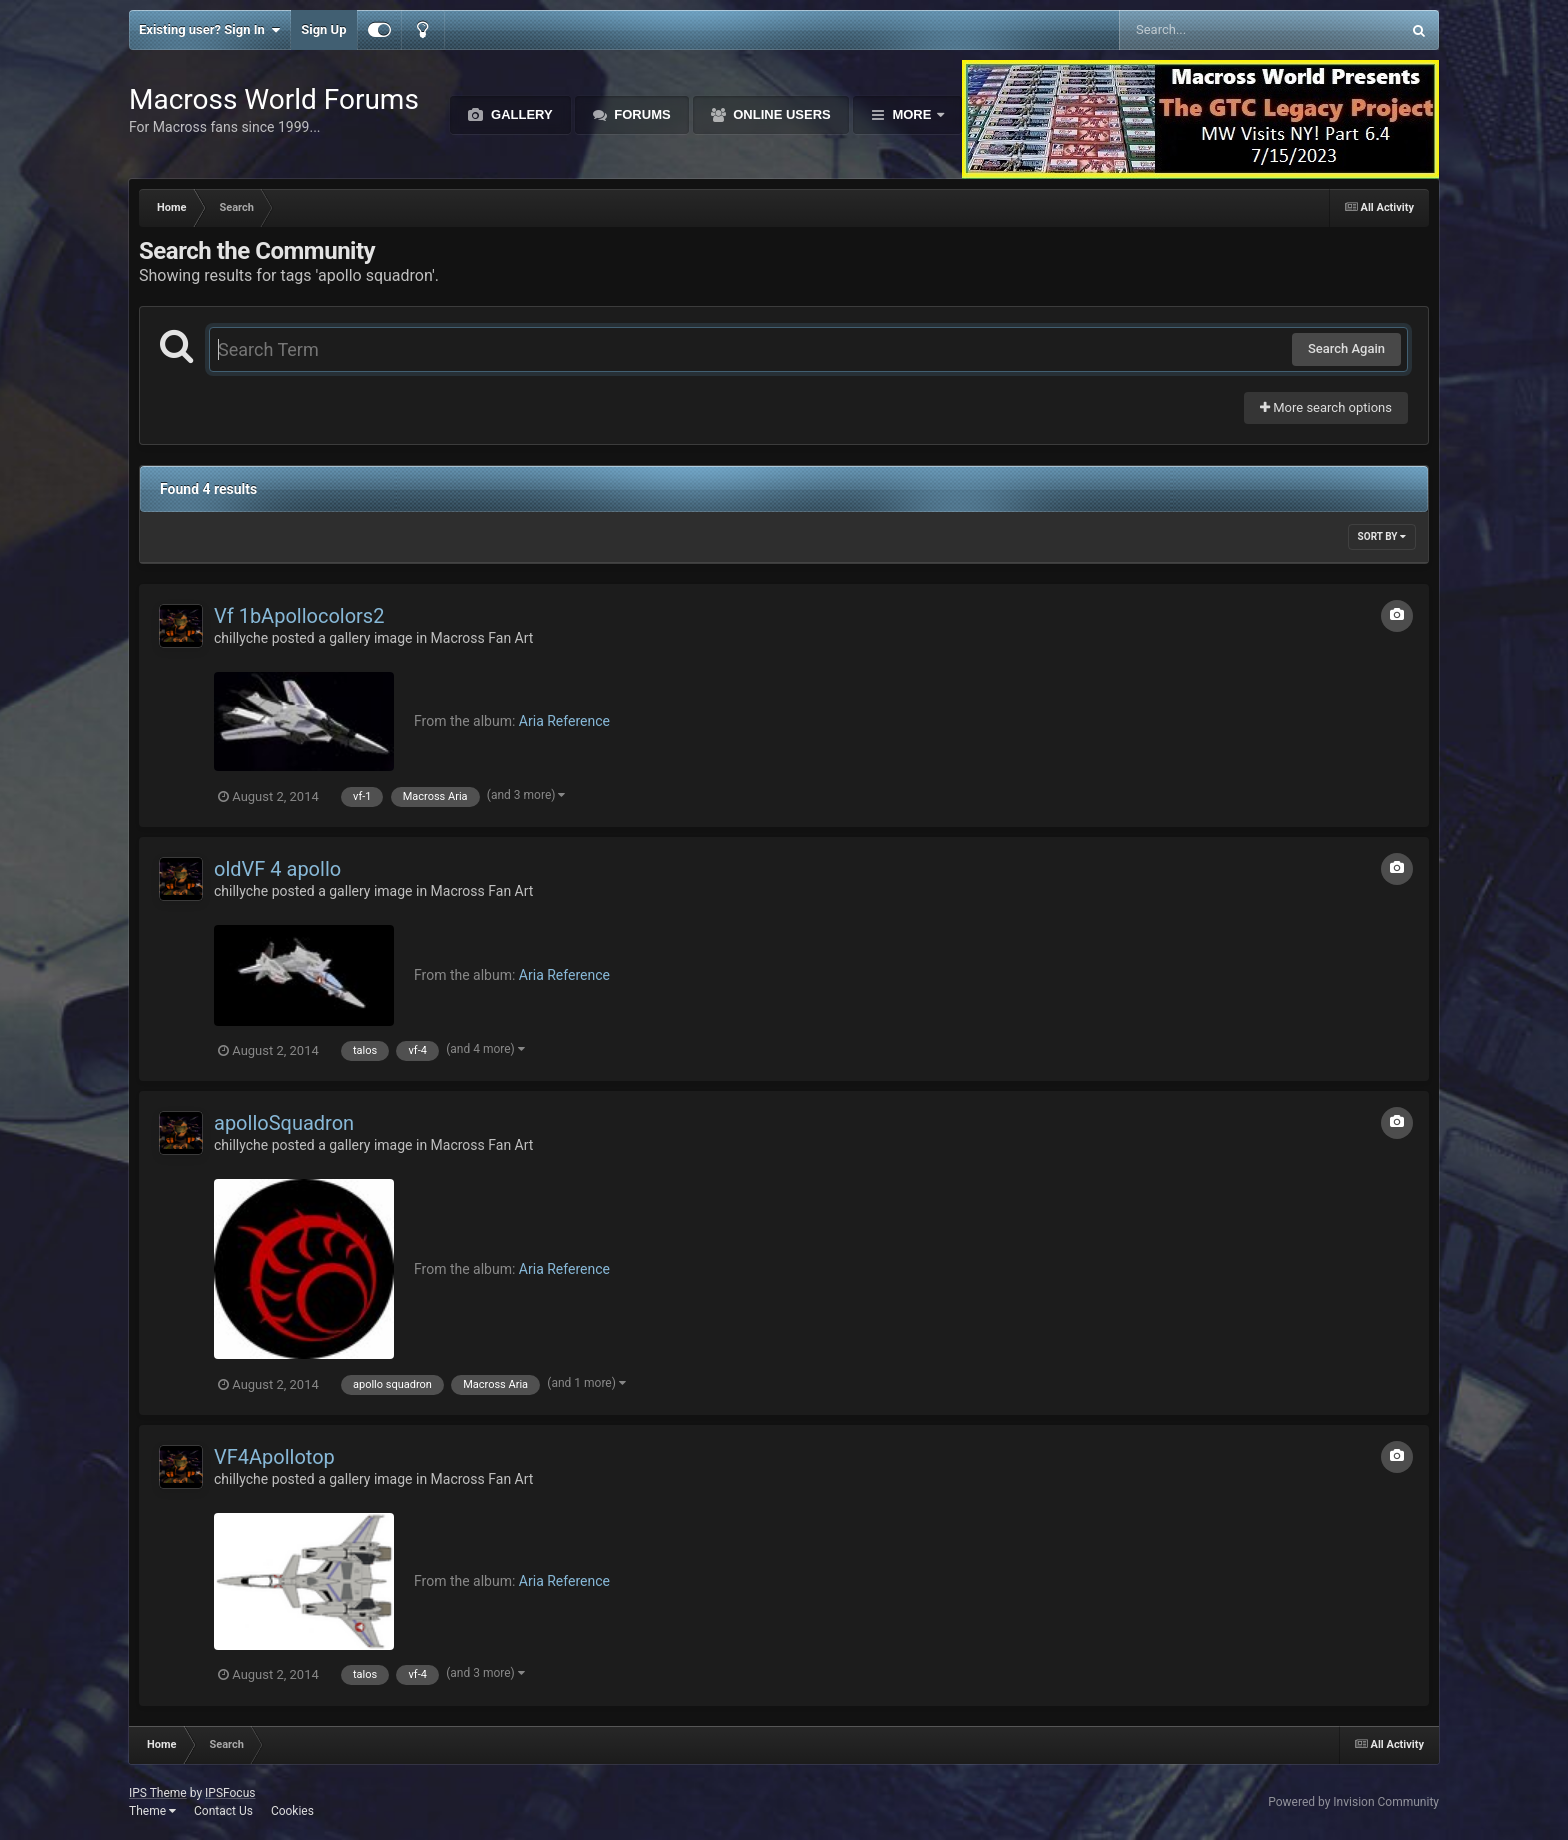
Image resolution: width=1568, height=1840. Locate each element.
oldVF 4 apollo (277, 869)
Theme (152, 1811)
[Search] (1209, 30)
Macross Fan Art (482, 638)
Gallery (519, 114)
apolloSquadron (284, 1123)
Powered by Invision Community (1353, 1802)
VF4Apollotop (274, 1457)
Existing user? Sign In (209, 30)
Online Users (780, 114)
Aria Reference (564, 721)
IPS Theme (158, 1793)
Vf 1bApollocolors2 (299, 616)
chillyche (241, 638)
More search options (1326, 407)
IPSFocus (230, 1793)
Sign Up (323, 29)
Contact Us (223, 1811)
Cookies (292, 1811)
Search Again (1346, 348)
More (912, 114)
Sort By (1382, 536)
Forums (641, 114)
